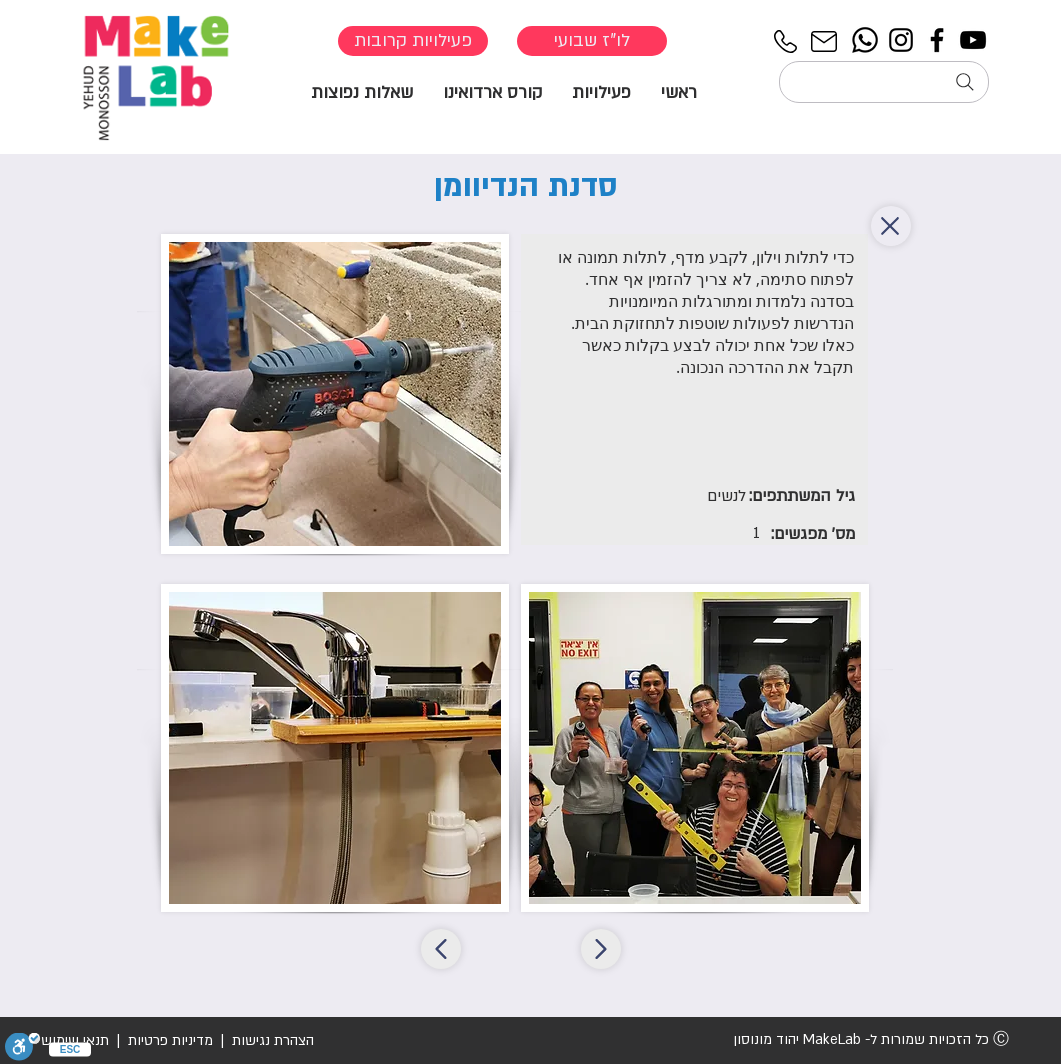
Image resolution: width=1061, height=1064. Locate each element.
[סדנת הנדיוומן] (441, 949)
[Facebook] (937, 40)
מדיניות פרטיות (170, 1040)
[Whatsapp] (865, 40)
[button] (601, 91)
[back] (891, 226)
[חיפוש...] (884, 82)
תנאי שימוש (75, 1040)
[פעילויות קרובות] (413, 41)
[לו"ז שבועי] (592, 41)
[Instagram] (901, 40)
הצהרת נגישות (271, 1040)
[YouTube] (973, 40)
